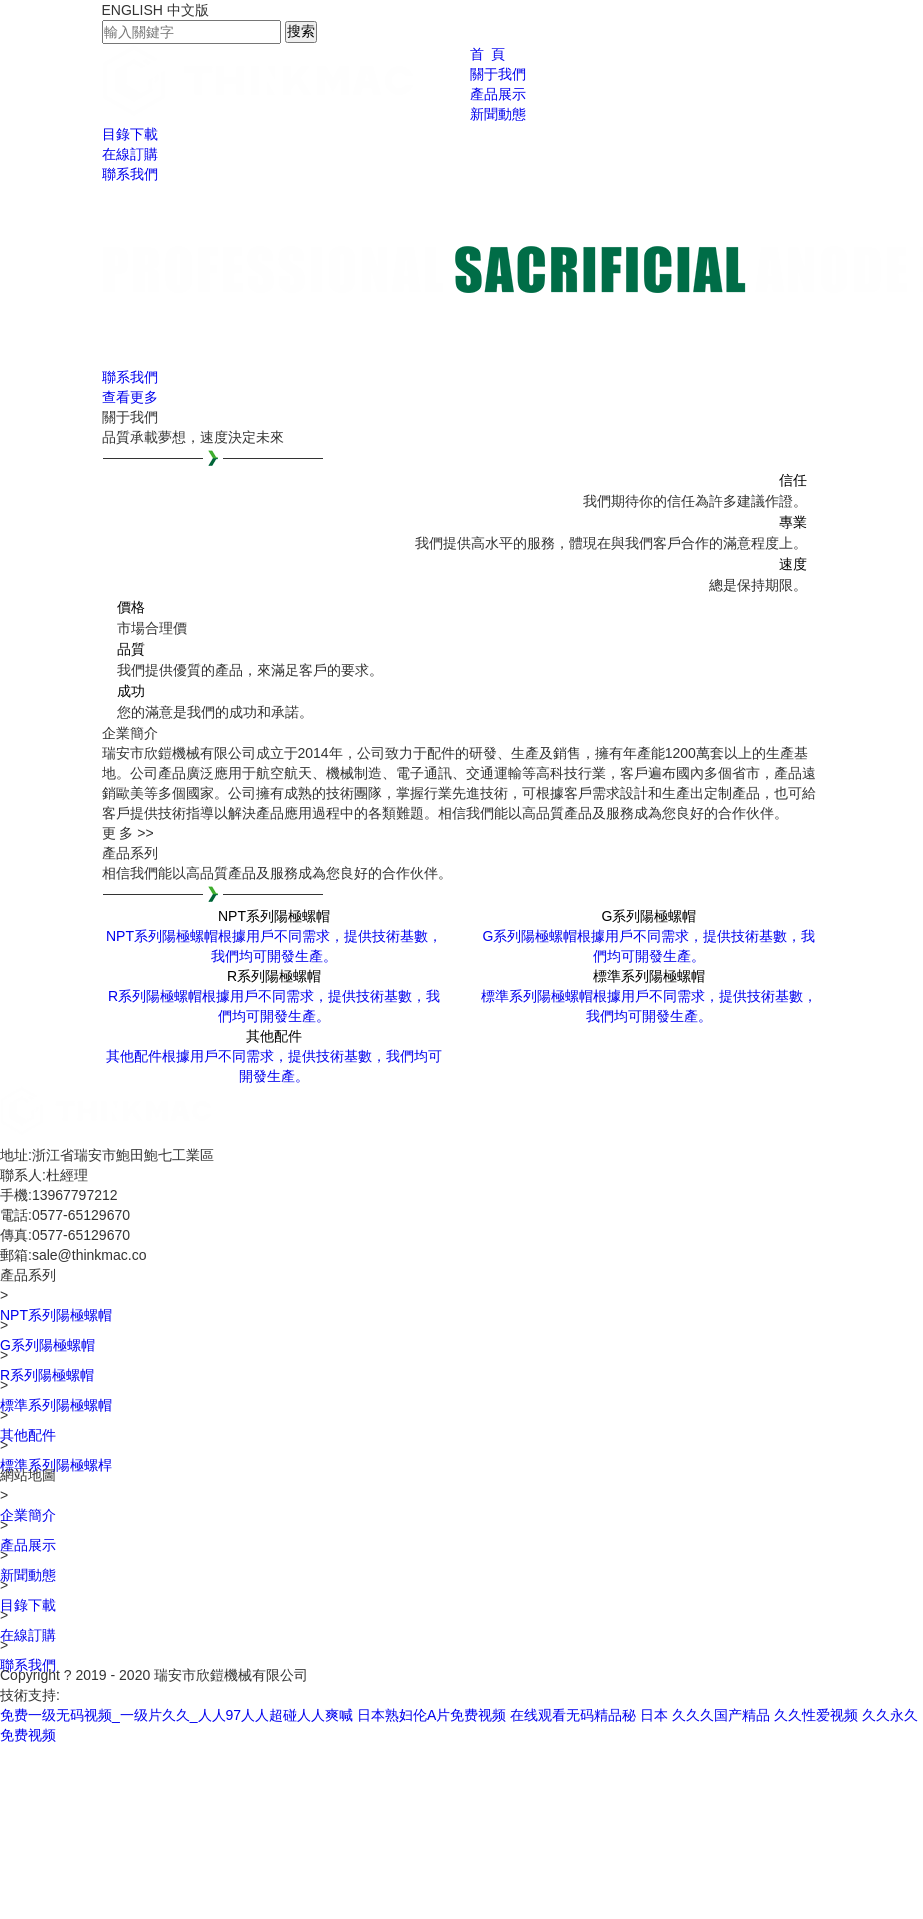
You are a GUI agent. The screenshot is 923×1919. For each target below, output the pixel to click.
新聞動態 (498, 114)
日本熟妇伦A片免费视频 (431, 1715)
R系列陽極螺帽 (47, 1375)
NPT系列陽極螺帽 (56, 1315)
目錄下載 (130, 134)
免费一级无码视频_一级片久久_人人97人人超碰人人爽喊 (176, 1715)
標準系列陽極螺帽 (56, 1405)
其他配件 (28, 1435)
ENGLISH (132, 10)
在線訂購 (130, 154)
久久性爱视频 (816, 1715)
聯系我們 (130, 174)
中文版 (188, 10)
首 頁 (488, 54)
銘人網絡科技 (102, 1695)
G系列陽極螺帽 (47, 1345)
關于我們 (498, 74)
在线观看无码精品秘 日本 (589, 1715)
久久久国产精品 (721, 1715)
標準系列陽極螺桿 (56, 1465)
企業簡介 (28, 1515)
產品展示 (498, 94)
